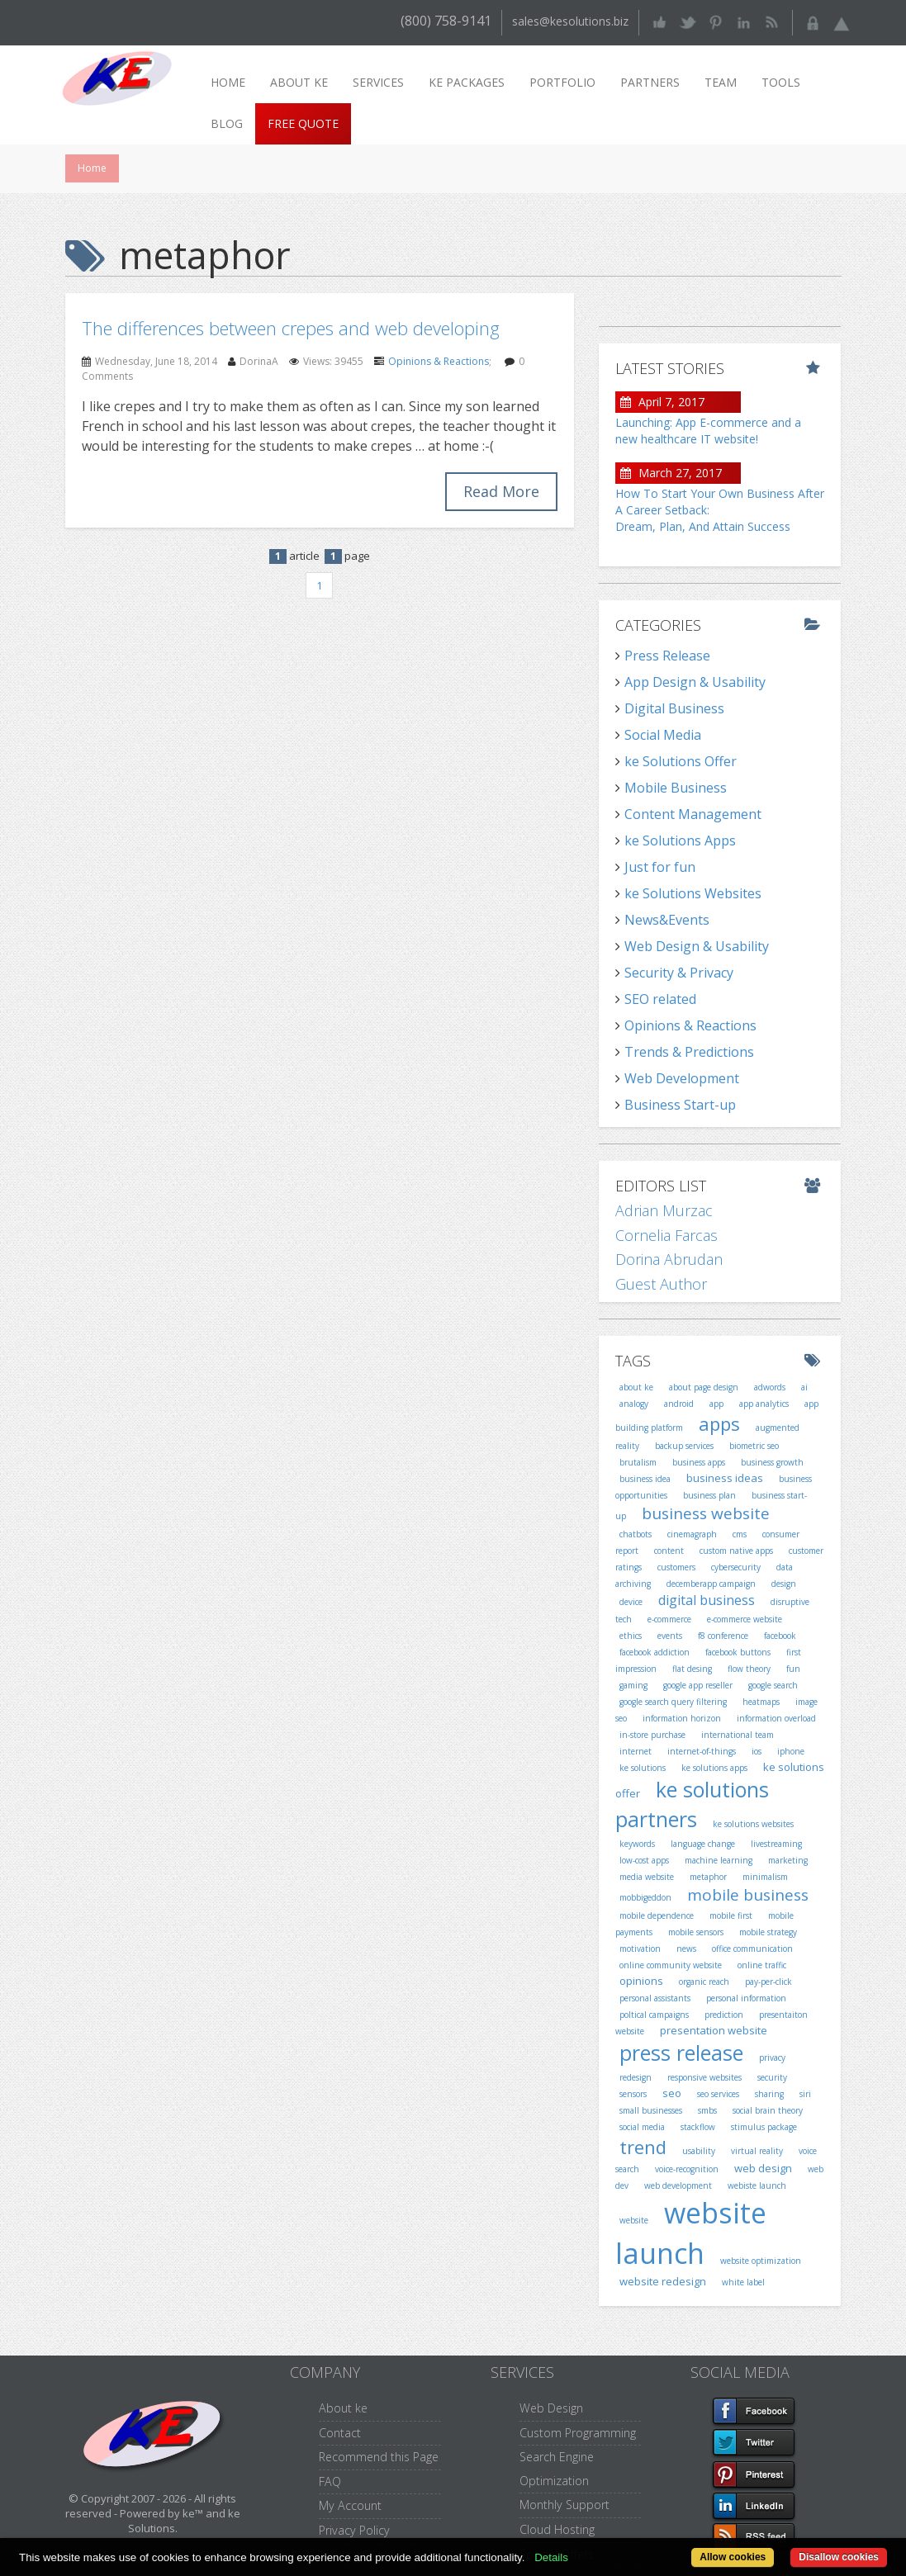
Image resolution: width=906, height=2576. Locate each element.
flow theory (749, 1668)
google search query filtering (673, 1701)
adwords (769, 1387)
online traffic (762, 1965)
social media (642, 2127)
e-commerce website (744, 1619)
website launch (690, 2233)
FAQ (330, 2481)
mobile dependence (656, 1915)
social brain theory (768, 2110)
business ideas (724, 1477)
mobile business (748, 1895)
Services (378, 82)
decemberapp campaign (711, 1583)
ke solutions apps (714, 1767)
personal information (746, 1998)
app (716, 1403)
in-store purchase (652, 1734)
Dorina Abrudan (669, 1259)
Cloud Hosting (557, 2529)
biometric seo (754, 1445)
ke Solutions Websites (692, 893)
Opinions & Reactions (438, 361)
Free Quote (303, 123)
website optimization (760, 2260)
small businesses (650, 2110)
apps (719, 1423)
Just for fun (659, 867)
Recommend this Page (379, 2457)
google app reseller (698, 1685)
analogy (633, 1403)
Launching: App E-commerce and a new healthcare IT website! (708, 430)
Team (720, 82)
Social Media (662, 735)
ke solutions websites (753, 1824)
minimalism (765, 1876)
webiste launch (757, 2185)
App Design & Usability (695, 682)
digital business (706, 1600)
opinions (641, 1980)
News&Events (666, 920)
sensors (633, 2094)
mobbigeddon (645, 1897)
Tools (780, 82)
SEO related (660, 999)
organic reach (704, 1981)
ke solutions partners (692, 1804)
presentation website (713, 2030)
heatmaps (761, 1701)
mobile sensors (695, 1932)
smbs (707, 2110)
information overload (776, 1718)
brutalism (638, 1462)
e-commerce (669, 1619)
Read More (501, 491)
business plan (709, 1495)
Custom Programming (577, 2433)
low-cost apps (644, 1860)
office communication (752, 1948)
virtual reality (757, 2151)
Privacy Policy (354, 2530)
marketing (788, 1860)
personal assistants (654, 1998)
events (669, 1635)
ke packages (467, 82)
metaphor (708, 1876)
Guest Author (661, 1284)
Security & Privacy (678, 973)
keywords (637, 1843)
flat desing (692, 1668)
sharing (769, 2094)
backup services (684, 1445)
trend (642, 2146)
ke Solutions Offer (680, 761)
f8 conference (723, 1635)
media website (646, 1876)
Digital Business (674, 708)
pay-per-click (768, 1981)
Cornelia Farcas (666, 1235)
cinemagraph (692, 1534)
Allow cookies (733, 2557)
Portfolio (562, 82)
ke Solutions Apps (680, 840)
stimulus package (764, 2127)
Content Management (692, 814)
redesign (635, 2077)
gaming (633, 1685)
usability (698, 2151)
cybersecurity (736, 1567)
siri (805, 2094)
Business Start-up (680, 1105)
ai (804, 1387)
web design (763, 2168)
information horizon (682, 1718)
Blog (227, 123)
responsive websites (704, 2077)
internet (635, 1751)
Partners (650, 82)
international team (737, 1734)
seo (671, 2093)
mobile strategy (768, 1932)
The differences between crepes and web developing (291, 327)
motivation (640, 1948)
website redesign (662, 2281)
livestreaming (776, 1843)
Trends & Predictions (689, 1052)
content (669, 1550)
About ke (299, 82)
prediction (723, 2014)
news (686, 1948)
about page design (703, 1387)
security (772, 2077)
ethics (630, 1635)
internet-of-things (701, 1751)
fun (793, 1668)
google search (773, 1685)
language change (703, 1843)
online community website (670, 1965)
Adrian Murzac (664, 1210)
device (631, 1602)
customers (676, 1567)
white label (743, 2282)
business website (706, 1513)
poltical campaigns (654, 2014)
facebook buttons (738, 1652)
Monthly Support (564, 2504)
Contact (340, 2433)
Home (228, 82)
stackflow (698, 2127)
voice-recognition (687, 2169)
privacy (772, 2057)
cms (740, 1534)
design (783, 1583)
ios (756, 1751)
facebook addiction (654, 1652)
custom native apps (736, 1550)
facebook (780, 1635)
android (679, 1403)
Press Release (667, 655)
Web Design (551, 2408)
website (633, 2220)
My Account (350, 2505)
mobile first (730, 1915)
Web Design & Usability (696, 946)
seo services (718, 2094)
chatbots (635, 1534)
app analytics (764, 1403)
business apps (698, 1462)
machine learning (718, 1860)
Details (551, 2557)
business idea (645, 1479)
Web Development (681, 1078)
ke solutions (642, 1767)
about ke (636, 1387)
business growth (772, 1462)
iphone (790, 1751)
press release (681, 2053)
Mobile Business (675, 788)
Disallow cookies (839, 2557)
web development (678, 2185)
